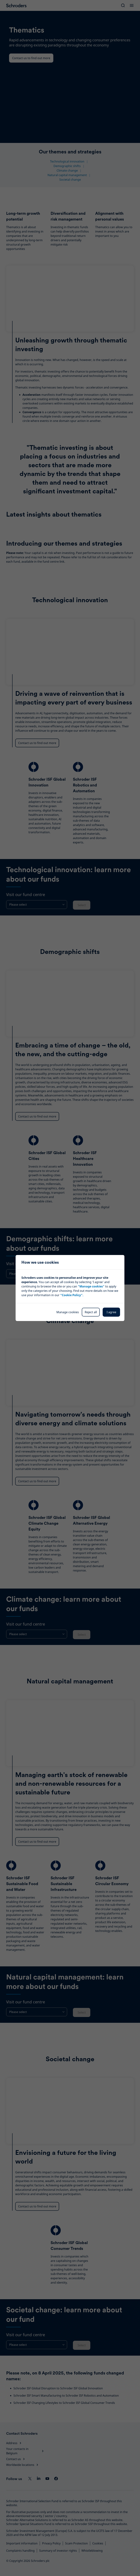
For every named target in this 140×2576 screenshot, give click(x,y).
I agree (111, 1312)
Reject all (91, 1312)
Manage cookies (67, 1312)
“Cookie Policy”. (71, 1295)
